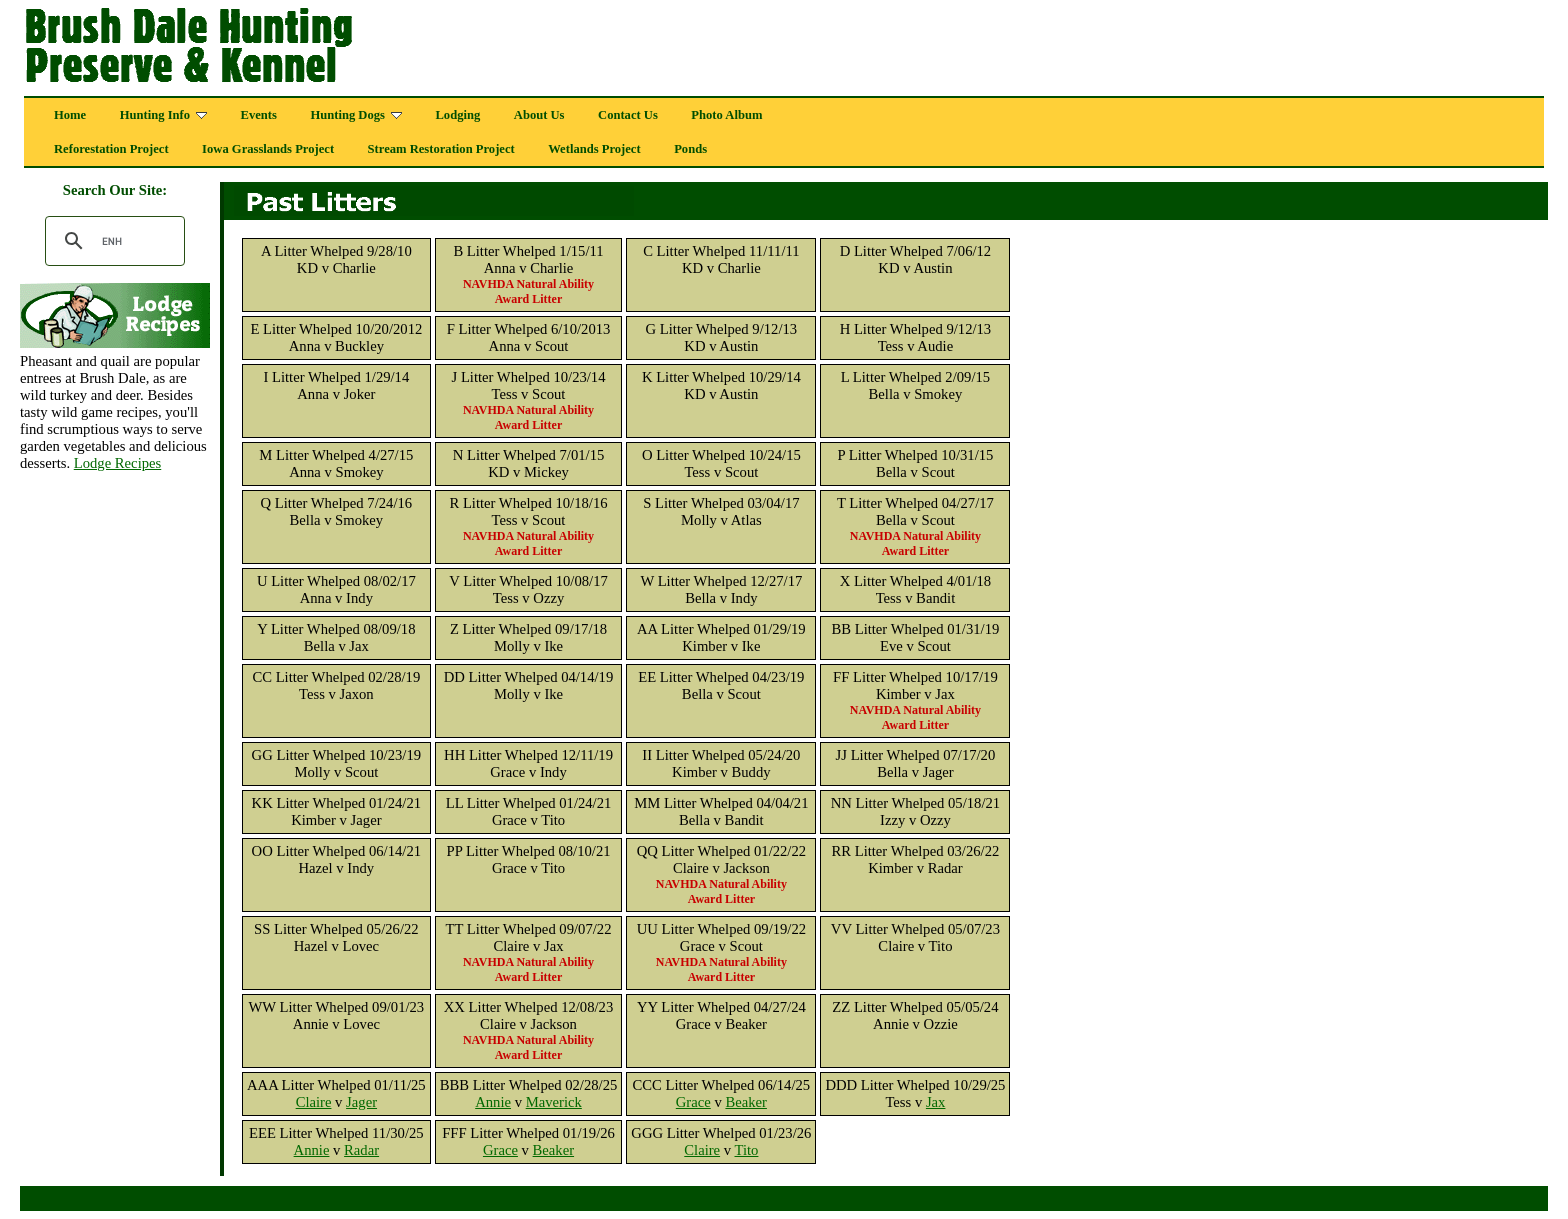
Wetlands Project (594, 149)
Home (70, 115)
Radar (361, 1150)
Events (259, 115)
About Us (539, 115)
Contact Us (628, 115)
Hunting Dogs (356, 115)
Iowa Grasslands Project (268, 149)
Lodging (457, 115)
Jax (936, 1102)
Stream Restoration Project (441, 149)
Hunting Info (163, 115)
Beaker (746, 1102)
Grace (693, 1102)
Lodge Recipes (118, 463)
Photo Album (726, 115)
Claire (314, 1102)
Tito (747, 1150)
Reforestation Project (111, 149)
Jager (361, 1102)
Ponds (690, 149)
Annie (493, 1102)
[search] (112, 241)
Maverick (554, 1102)
